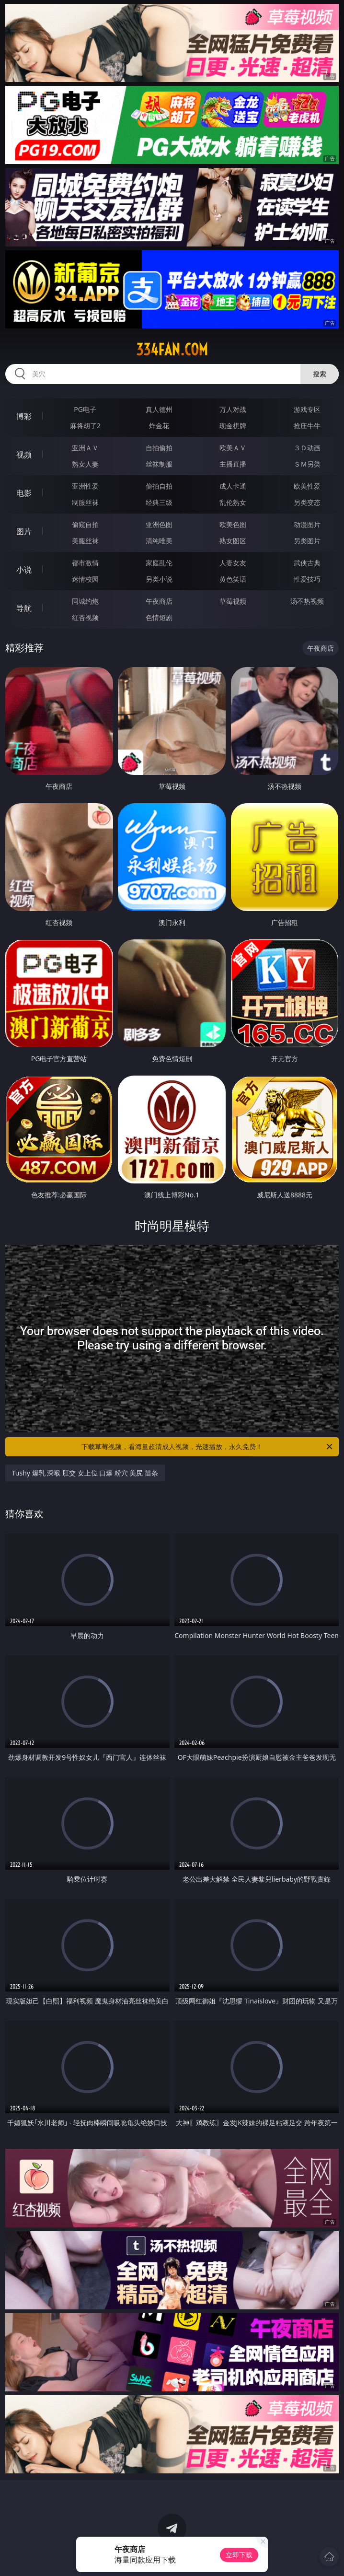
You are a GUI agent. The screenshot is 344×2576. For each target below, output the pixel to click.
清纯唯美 (159, 540)
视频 (24, 454)
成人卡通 (232, 486)
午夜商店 (159, 601)
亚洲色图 (159, 524)
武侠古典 (307, 562)
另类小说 (159, 579)
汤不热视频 (307, 601)
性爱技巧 (307, 579)
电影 (24, 493)
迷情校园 (85, 579)
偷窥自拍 (85, 524)
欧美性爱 (307, 486)
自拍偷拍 (159, 447)
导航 (24, 608)
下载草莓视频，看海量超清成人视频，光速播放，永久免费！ (207, 1446)
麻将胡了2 (85, 425)
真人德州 (159, 409)
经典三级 (159, 502)
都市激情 (85, 562)
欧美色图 (232, 524)
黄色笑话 (232, 579)
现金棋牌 (232, 425)
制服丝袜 (85, 502)
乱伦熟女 (232, 502)
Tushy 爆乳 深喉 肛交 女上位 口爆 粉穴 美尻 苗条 (85, 1472)
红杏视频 (85, 617)
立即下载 (239, 2554)
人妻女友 (232, 562)
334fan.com (172, 349)
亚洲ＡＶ (85, 447)
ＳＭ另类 (307, 463)
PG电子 (85, 409)
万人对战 (232, 409)
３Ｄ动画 (307, 447)
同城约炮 (85, 601)
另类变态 (307, 502)
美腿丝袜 (85, 540)
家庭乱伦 (159, 562)
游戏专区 (307, 409)
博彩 (24, 416)
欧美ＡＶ (232, 447)
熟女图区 (232, 540)
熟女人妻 (85, 463)
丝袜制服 (159, 463)
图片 (24, 531)
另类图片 (307, 540)
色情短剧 (159, 617)
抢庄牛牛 (307, 425)
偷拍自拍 (159, 486)
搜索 (319, 373)
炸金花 (159, 425)
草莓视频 (232, 601)
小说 (24, 569)
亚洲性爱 (85, 486)
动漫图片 (307, 524)
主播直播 (232, 463)
